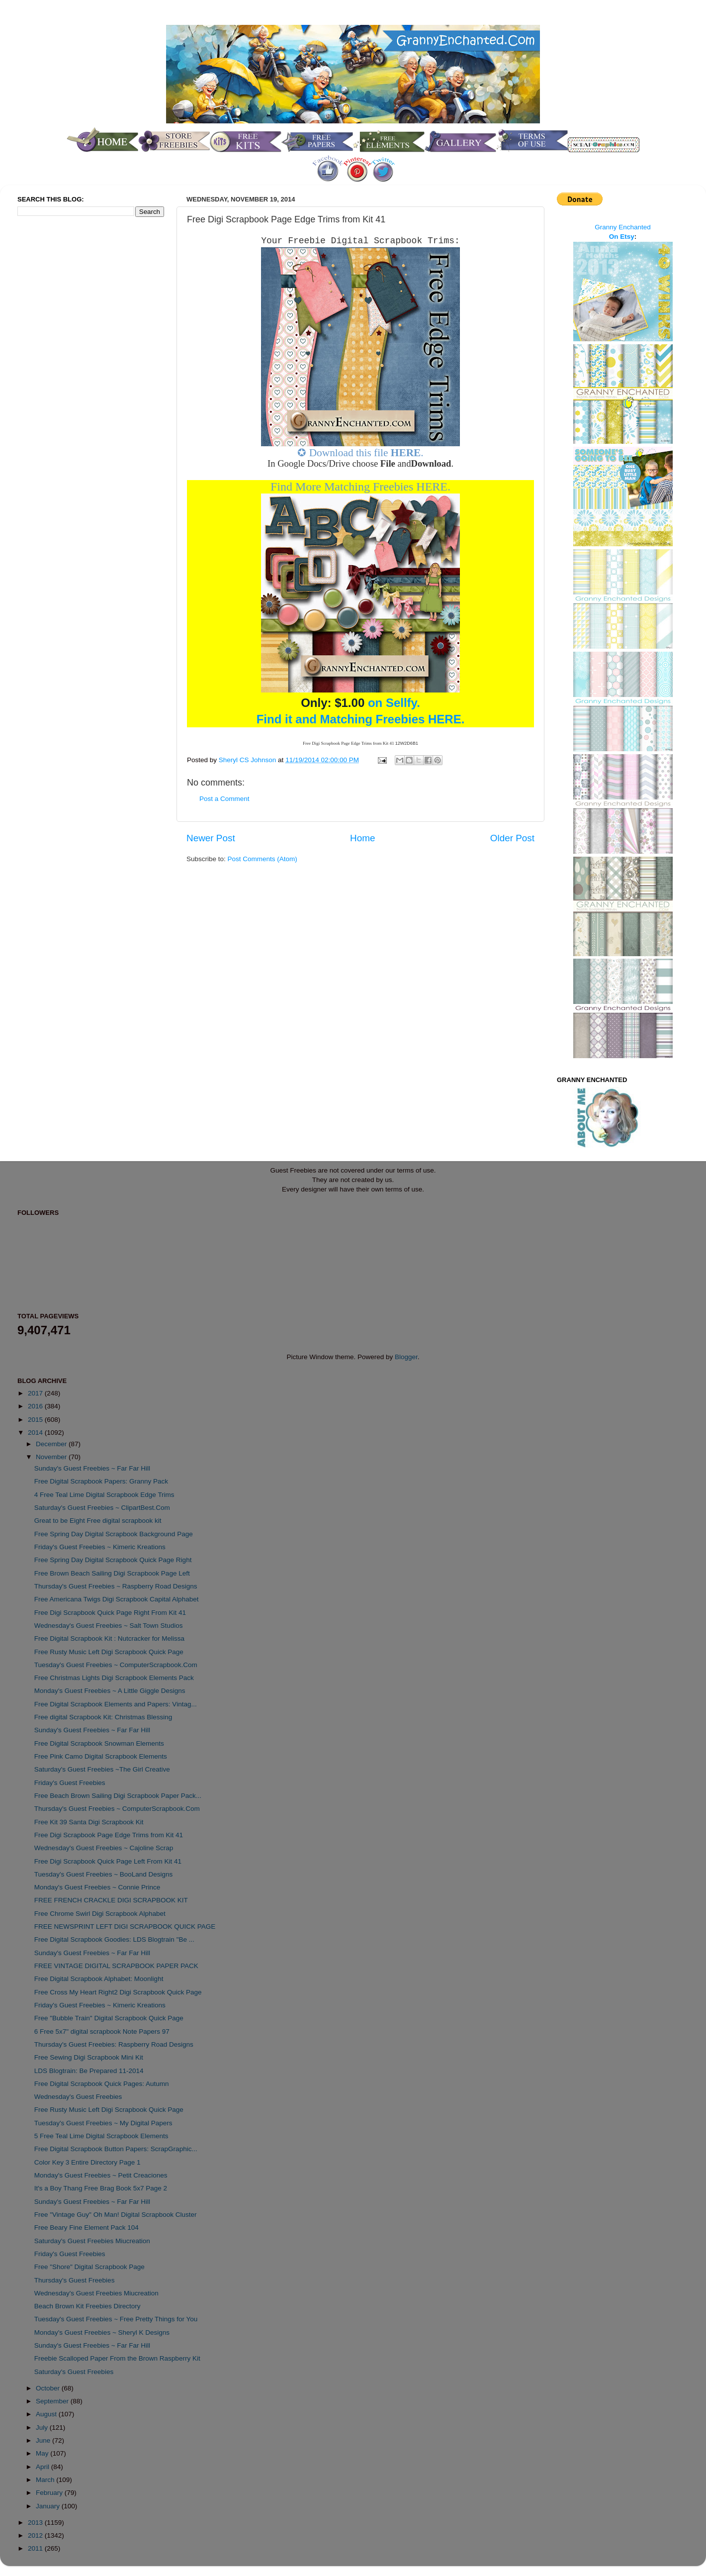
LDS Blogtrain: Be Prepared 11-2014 (89, 2071)
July (43, 2427)
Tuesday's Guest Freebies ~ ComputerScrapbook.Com (115, 1665)
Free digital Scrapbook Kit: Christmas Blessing (103, 1717)
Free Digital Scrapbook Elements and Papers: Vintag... (115, 1704)
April (43, 2467)
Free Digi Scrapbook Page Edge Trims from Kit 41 (108, 1835)
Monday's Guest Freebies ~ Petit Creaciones (101, 2175)
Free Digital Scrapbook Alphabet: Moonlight (99, 1978)
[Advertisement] (57, 390)
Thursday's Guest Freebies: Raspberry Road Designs (113, 2044)
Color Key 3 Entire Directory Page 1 (87, 2162)
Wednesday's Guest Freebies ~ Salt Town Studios (108, 1625)
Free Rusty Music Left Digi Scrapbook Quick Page (108, 1652)
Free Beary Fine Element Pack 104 (86, 2227)
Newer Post (210, 838)
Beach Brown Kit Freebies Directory (87, 2306)
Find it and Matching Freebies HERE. (361, 719)
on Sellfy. (360, 702)
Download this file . (366, 453)
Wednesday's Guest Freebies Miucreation (96, 2293)
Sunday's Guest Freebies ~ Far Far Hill (92, 1468)
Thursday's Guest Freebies (74, 2280)
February (50, 2492)
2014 (36, 1432)
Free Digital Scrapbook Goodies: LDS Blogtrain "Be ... (114, 1939)
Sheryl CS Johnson (248, 760)
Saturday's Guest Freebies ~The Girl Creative (102, 1769)
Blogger (406, 1357)
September (53, 2401)
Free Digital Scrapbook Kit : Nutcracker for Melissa (109, 1638)
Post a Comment (224, 798)
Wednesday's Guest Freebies (78, 2096)
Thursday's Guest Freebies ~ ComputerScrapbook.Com (117, 1808)
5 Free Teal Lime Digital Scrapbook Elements (101, 2136)
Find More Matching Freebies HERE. (360, 486)
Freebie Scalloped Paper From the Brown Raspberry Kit (117, 2358)
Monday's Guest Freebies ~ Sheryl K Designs (102, 2332)
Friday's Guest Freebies (69, 1782)
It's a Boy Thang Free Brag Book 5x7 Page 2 (100, 2188)
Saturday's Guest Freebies (73, 2372)
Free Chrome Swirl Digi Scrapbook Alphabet (100, 1913)
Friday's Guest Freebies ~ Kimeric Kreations (100, 1547)
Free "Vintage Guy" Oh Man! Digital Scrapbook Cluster (115, 2214)
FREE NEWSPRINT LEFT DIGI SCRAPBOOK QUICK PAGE (125, 1926)
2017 (36, 1393)
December (52, 1444)
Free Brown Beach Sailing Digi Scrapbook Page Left (112, 1573)
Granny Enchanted (623, 227)
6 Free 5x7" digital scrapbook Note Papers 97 (102, 2031)
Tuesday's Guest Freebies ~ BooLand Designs (103, 1874)
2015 (36, 1419)
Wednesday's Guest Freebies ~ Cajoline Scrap (104, 1848)
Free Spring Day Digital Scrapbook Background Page (113, 1534)
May (43, 2453)
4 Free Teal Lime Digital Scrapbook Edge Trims (104, 1494)
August (47, 2414)
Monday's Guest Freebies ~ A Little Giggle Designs (109, 1690)
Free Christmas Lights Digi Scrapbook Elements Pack (114, 1678)
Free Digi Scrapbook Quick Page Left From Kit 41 (107, 1861)
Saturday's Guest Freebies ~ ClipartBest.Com (102, 1507)
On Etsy (621, 236)
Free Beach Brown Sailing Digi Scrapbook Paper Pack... (117, 1795)
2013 (36, 2522)
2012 (36, 2535)
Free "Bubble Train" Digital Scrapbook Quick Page (108, 2018)
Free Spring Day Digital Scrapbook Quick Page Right (113, 1560)
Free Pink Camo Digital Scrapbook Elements (100, 1756)
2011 (36, 2548)
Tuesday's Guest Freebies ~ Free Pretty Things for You (116, 2319)
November (52, 1457)
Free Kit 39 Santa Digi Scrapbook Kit (89, 1822)
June (44, 2440)
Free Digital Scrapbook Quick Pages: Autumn (101, 2083)
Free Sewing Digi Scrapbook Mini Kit (88, 2057)
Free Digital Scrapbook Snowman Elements (99, 1743)
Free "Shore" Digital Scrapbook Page (89, 2267)
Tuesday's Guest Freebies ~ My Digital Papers (103, 2123)
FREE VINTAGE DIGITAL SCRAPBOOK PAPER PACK (116, 1966)
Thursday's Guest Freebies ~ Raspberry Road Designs (115, 1586)
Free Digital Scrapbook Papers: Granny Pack (101, 1481)
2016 (36, 1406)
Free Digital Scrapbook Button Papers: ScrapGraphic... (115, 2149)
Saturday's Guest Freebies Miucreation (92, 2241)
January (49, 2506)
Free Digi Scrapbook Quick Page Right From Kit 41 (110, 1612)
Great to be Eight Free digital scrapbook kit (98, 1520)
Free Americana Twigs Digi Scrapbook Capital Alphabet (116, 1599)
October (49, 2388)
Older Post (512, 838)
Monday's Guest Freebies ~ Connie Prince (97, 1887)
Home (362, 838)
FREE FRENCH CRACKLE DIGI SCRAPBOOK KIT (111, 1900)
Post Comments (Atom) (262, 859)
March (46, 2479)
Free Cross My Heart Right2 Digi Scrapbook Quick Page (118, 1992)
